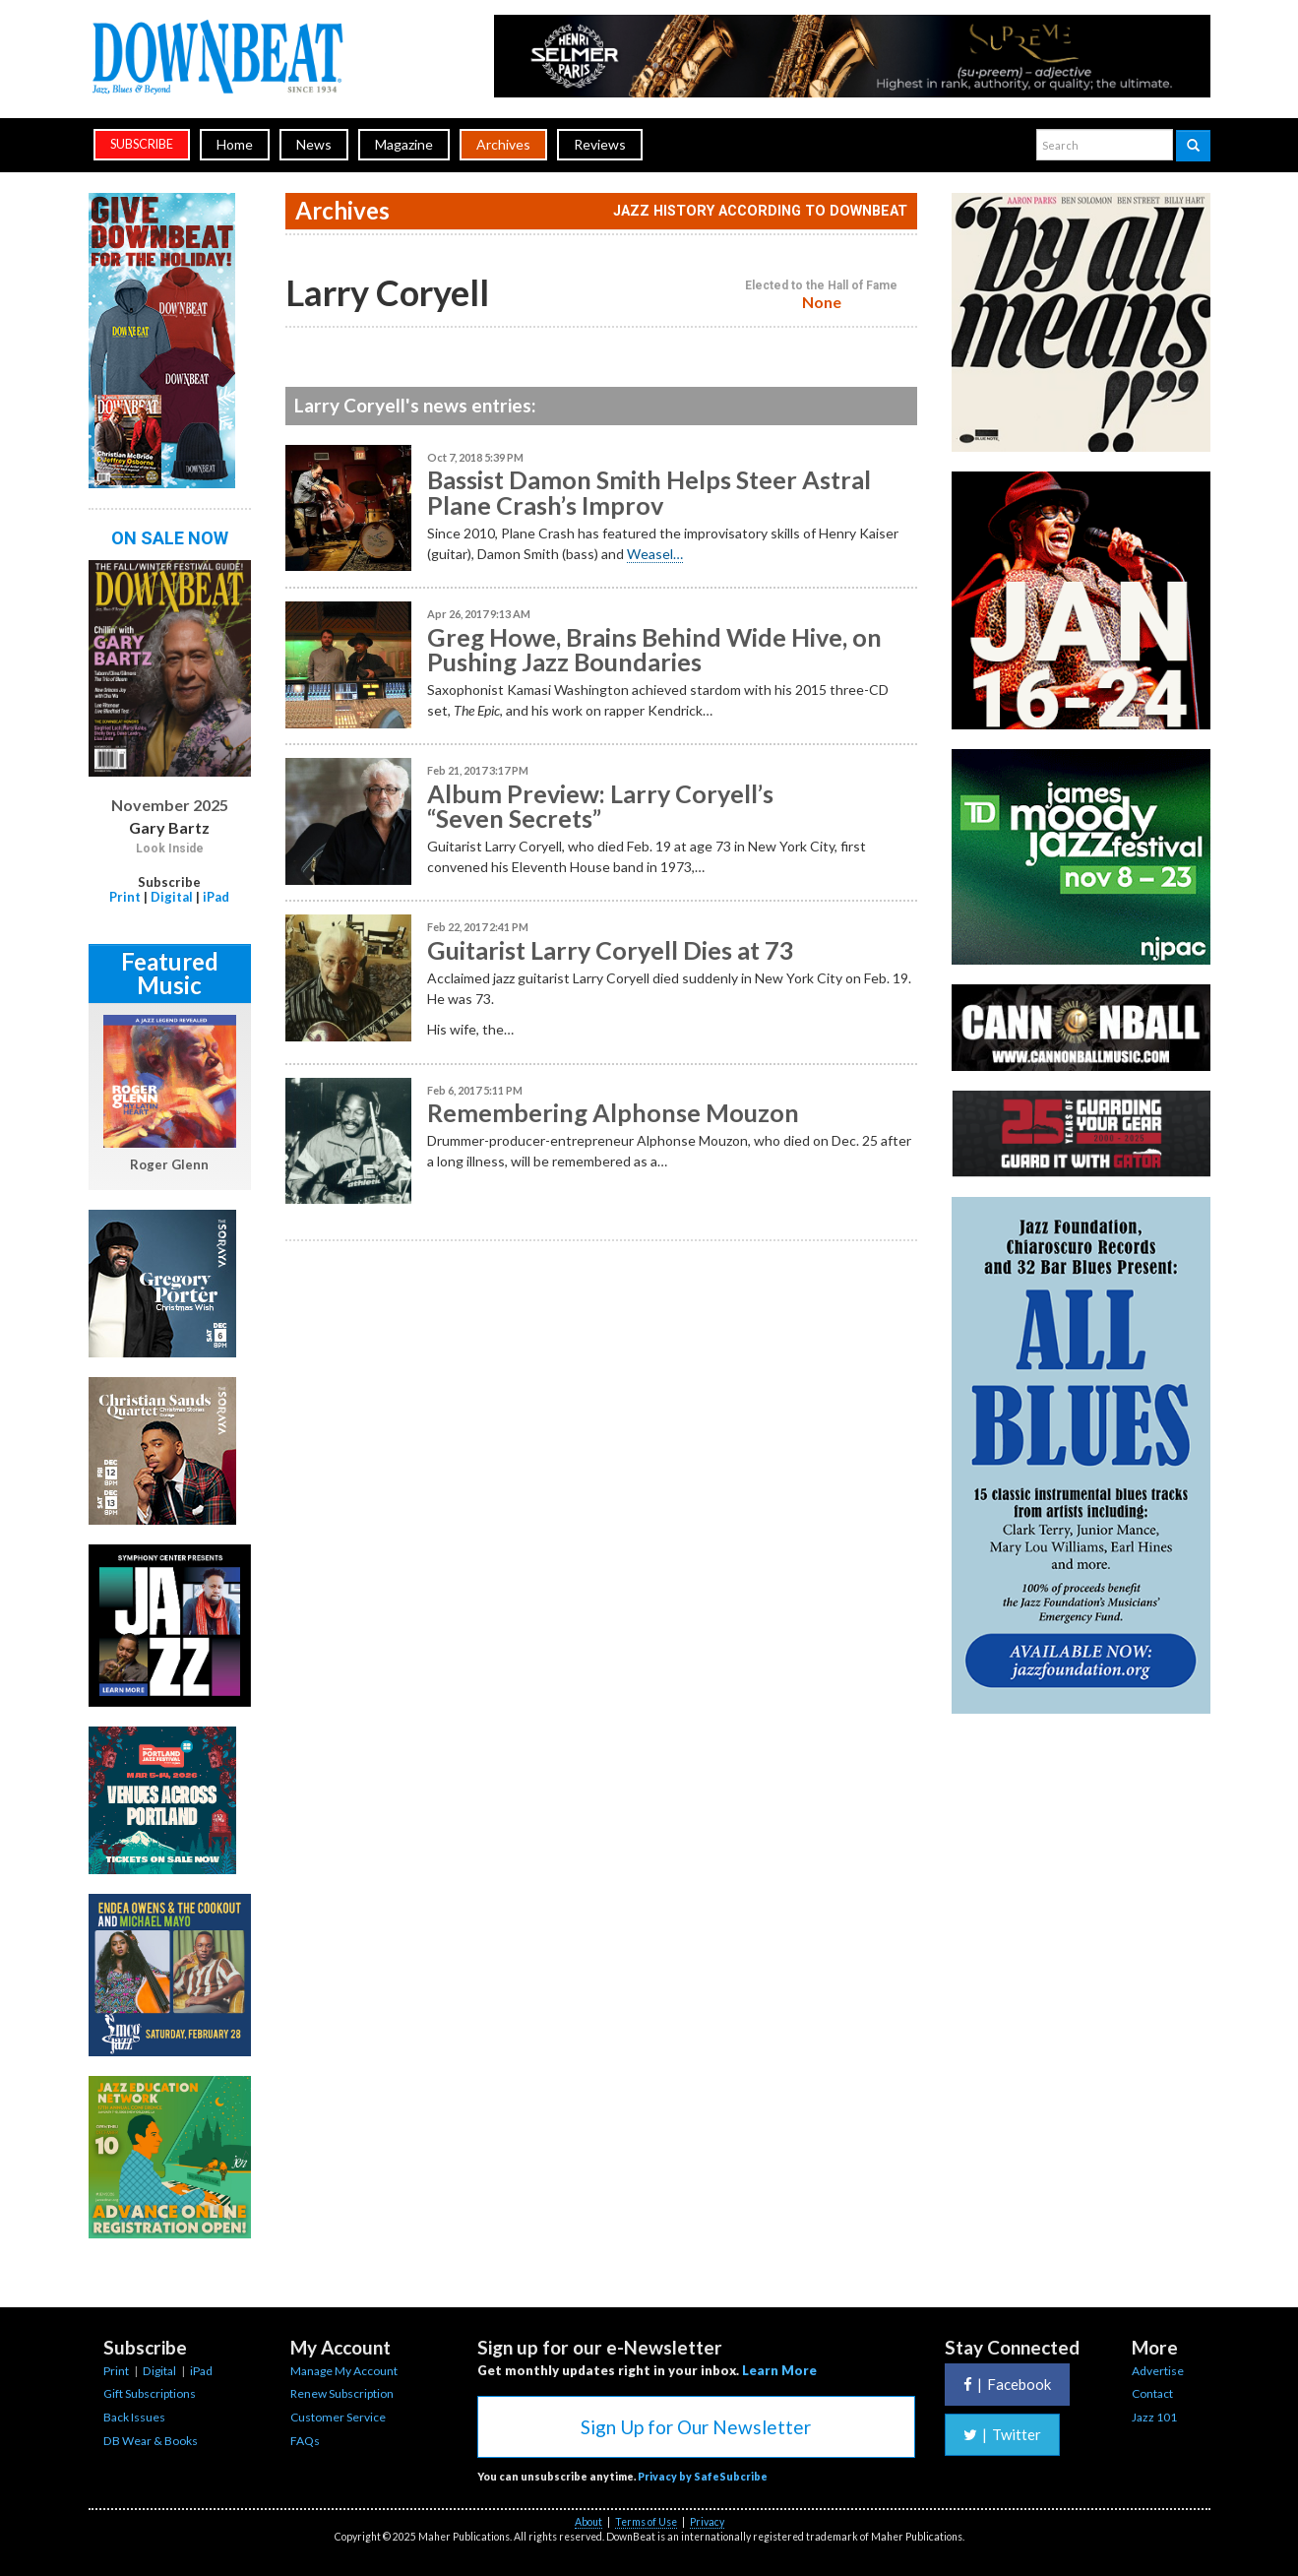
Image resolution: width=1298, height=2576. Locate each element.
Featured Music (169, 973)
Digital (172, 897)
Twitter (1002, 2434)
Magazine (404, 144)
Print (125, 897)
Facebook (1007, 2384)
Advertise (1158, 2370)
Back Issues (134, 2417)
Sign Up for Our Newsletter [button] (696, 2427)
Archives (503, 144)
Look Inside (170, 848)
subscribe (141, 144)
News (314, 144)
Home (234, 144)
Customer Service (338, 2417)
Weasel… (655, 553)
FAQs (305, 2440)
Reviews (600, 144)
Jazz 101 (1154, 2417)
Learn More (779, 2370)
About (588, 2522)
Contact (1152, 2393)
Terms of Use (646, 2522)
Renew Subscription (342, 2393)
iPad (216, 897)
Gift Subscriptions (149, 2393)
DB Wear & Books (150, 2440)
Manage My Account (344, 2370)
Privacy (707, 2522)
